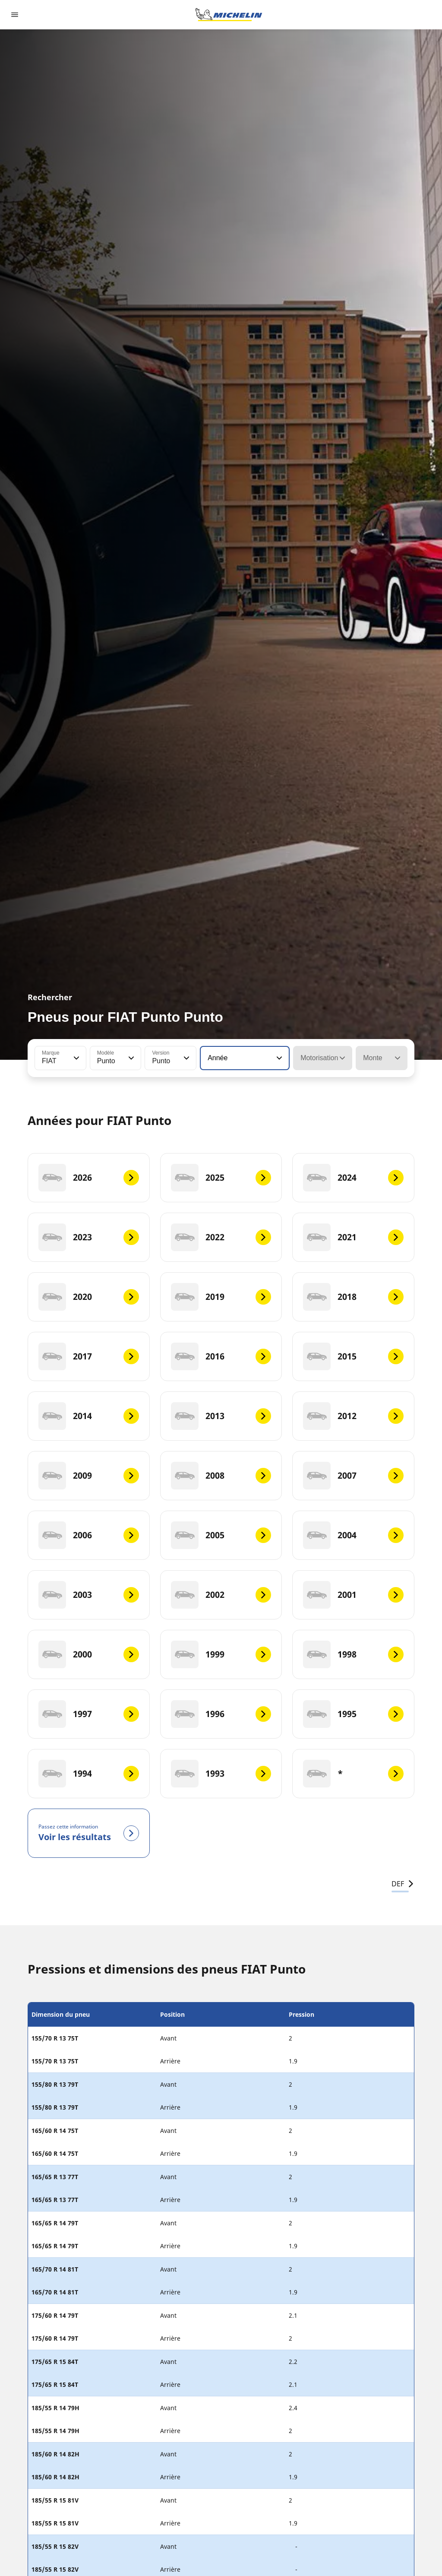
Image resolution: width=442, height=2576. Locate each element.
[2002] (221, 1594)
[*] (353, 1773)
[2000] (89, 1654)
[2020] (89, 1296)
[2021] (353, 1237)
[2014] (89, 1416)
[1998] (353, 1654)
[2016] (221, 1356)
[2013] (221, 1416)
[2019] (221, 1296)
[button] (75, 1058)
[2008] (221, 1475)
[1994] (89, 1773)
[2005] (221, 1535)
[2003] (89, 1594)
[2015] (353, 1356)
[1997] (89, 1714)
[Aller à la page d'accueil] (228, 14)
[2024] (353, 1177)
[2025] (221, 1177)
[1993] (221, 1773)
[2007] (353, 1475)
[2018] (353, 1296)
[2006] (89, 1535)
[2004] (353, 1535)
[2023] (89, 1237)
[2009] (89, 1475)
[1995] (353, 1714)
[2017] (89, 1356)
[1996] (221, 1714)
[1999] (221, 1654)
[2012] (353, 1416)
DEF (402, 1883)
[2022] (221, 1237)
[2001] (353, 1594)
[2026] (89, 1177)
